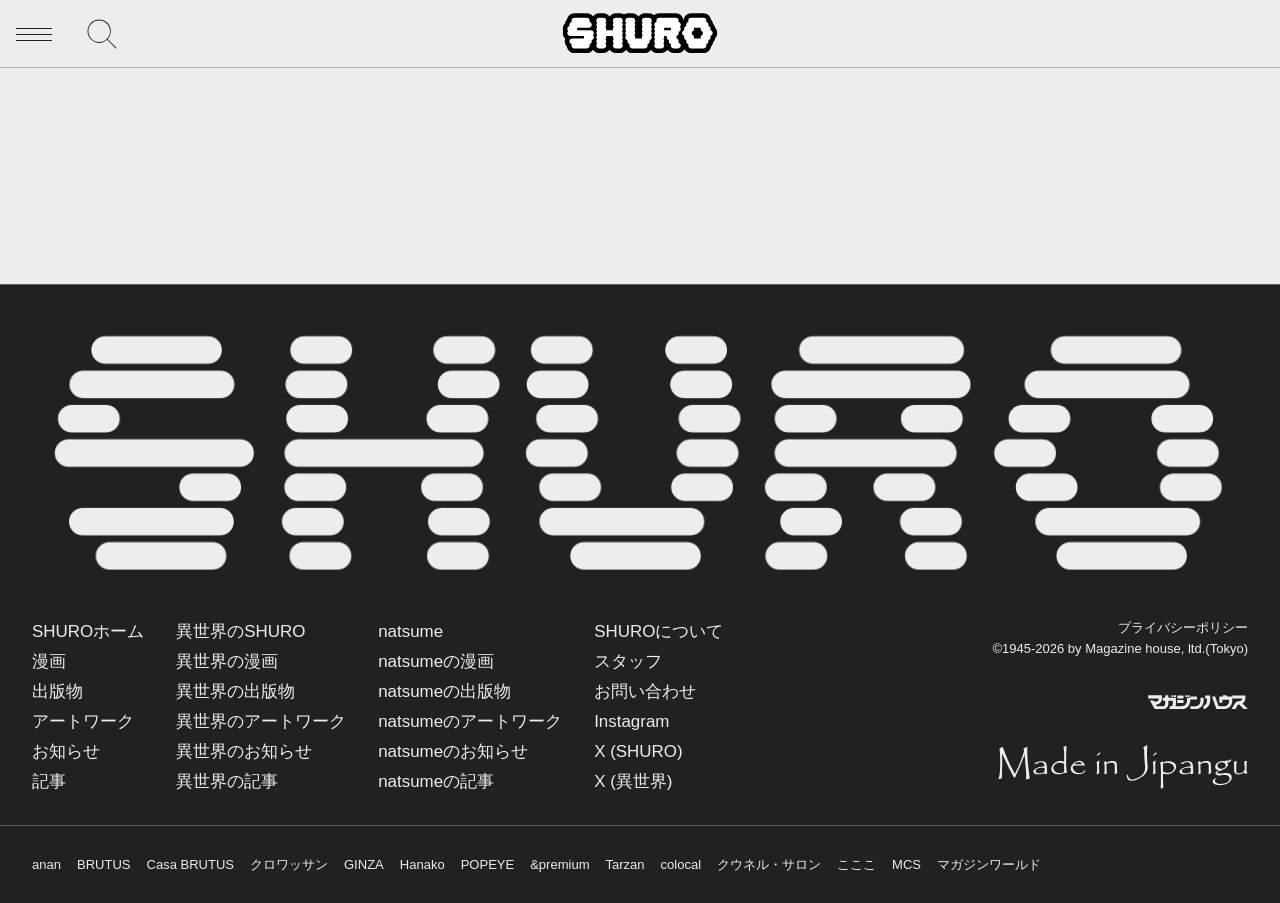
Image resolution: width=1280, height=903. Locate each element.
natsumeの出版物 (444, 691)
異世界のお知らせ (244, 751)
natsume (410, 631)
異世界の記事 (227, 781)
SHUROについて (658, 631)
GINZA (364, 864)
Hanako (422, 864)
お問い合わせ (645, 691)
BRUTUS (104, 864)
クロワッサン (289, 864)
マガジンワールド (989, 864)
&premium (559, 864)
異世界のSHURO (240, 631)
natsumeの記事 (436, 781)
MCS (906, 864)
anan (46, 864)
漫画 (49, 661)
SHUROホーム (88, 631)
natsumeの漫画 (436, 661)
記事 (49, 781)
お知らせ (66, 751)
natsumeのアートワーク (470, 721)
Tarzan (625, 864)
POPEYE (488, 864)
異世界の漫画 (227, 661)
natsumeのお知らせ (453, 751)
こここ (856, 864)
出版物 (57, 691)
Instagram (631, 721)
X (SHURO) (638, 751)
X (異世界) (633, 781)
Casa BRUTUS (190, 864)
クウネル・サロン (769, 864)
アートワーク (83, 721)
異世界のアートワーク (261, 721)
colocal (681, 864)
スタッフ (628, 661)
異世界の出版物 (235, 691)
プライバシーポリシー (1183, 627)
